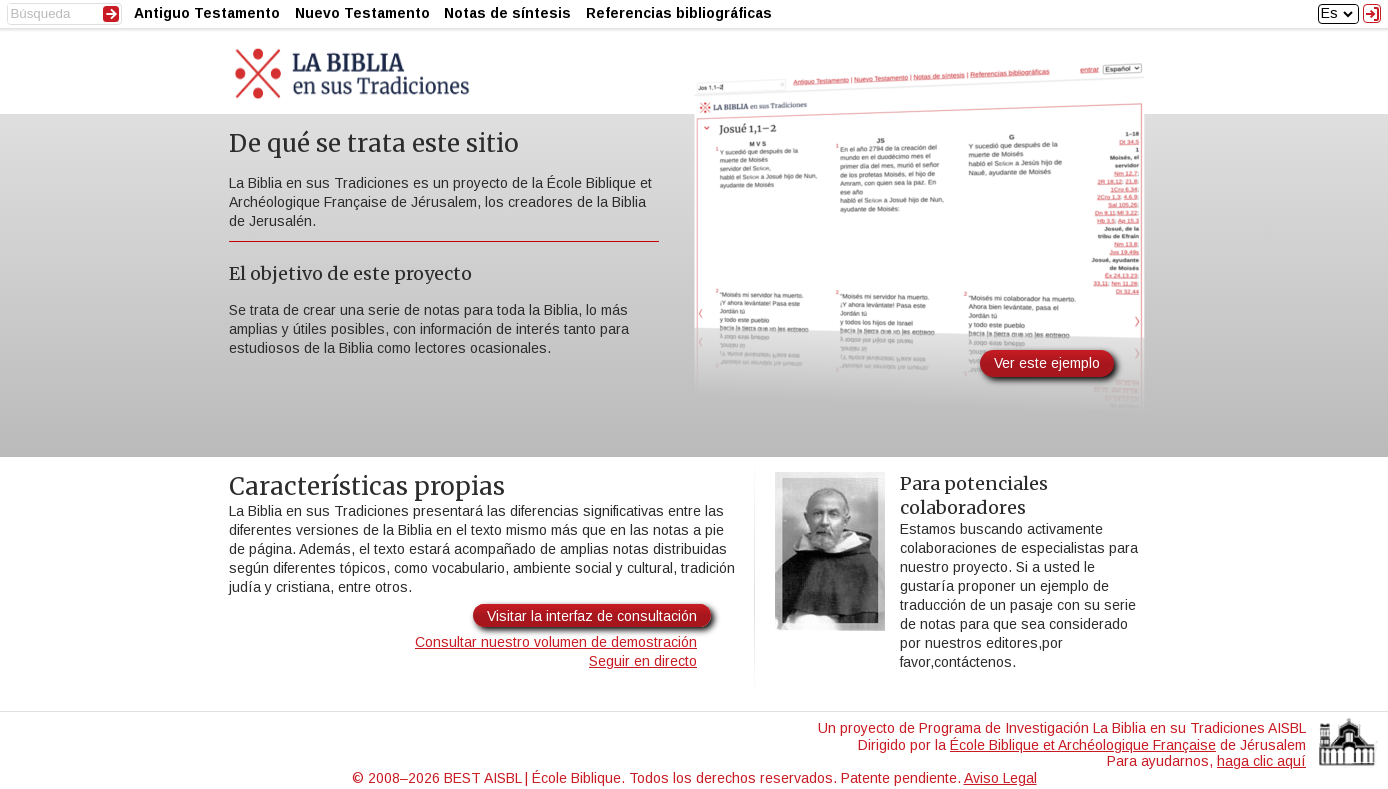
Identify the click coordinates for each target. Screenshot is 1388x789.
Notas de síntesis (507, 13)
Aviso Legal (1000, 778)
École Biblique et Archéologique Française (1083, 745)
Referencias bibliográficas (679, 13)
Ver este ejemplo (1047, 363)
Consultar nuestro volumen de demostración (556, 642)
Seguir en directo (643, 661)
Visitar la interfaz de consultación (592, 616)
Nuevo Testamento (362, 13)
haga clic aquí (1261, 761)
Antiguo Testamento (207, 13)
